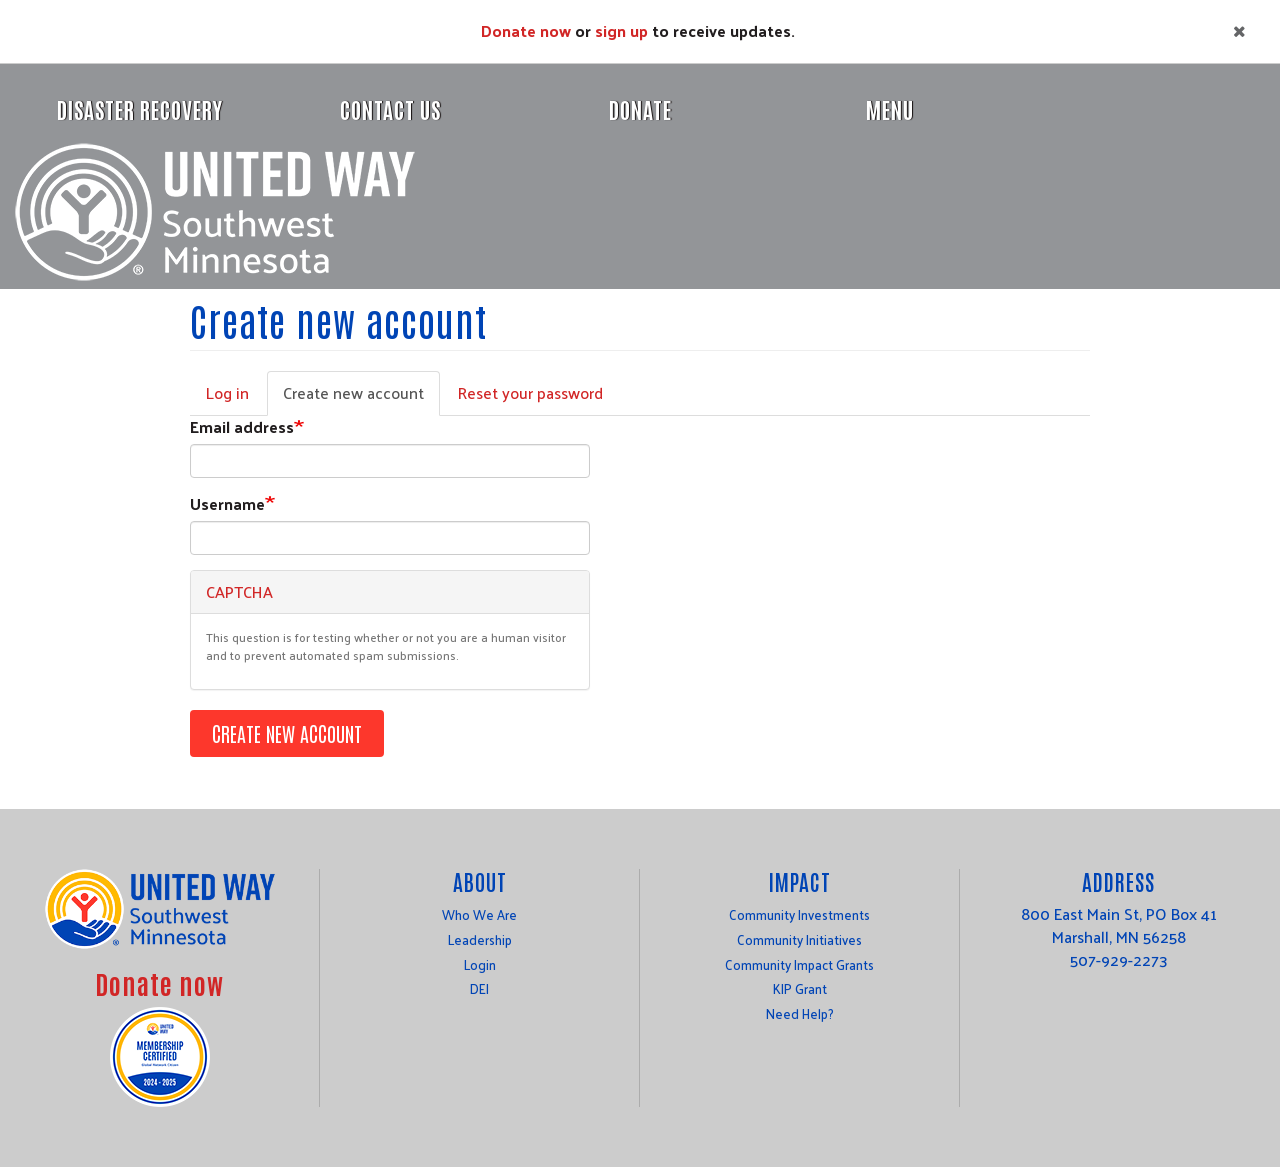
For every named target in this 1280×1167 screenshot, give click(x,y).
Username (227, 504)
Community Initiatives (799, 939)
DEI (479, 988)
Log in (227, 392)
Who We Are (479, 914)
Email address (242, 427)
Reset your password (530, 392)
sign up (621, 30)
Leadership (480, 939)
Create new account (361, 397)
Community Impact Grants (799, 964)
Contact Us (390, 109)
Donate (640, 109)
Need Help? (800, 1013)
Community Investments (799, 914)
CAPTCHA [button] (239, 591)
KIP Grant (800, 988)
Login (480, 964)
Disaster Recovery (140, 109)
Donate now (526, 30)
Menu (890, 109)
